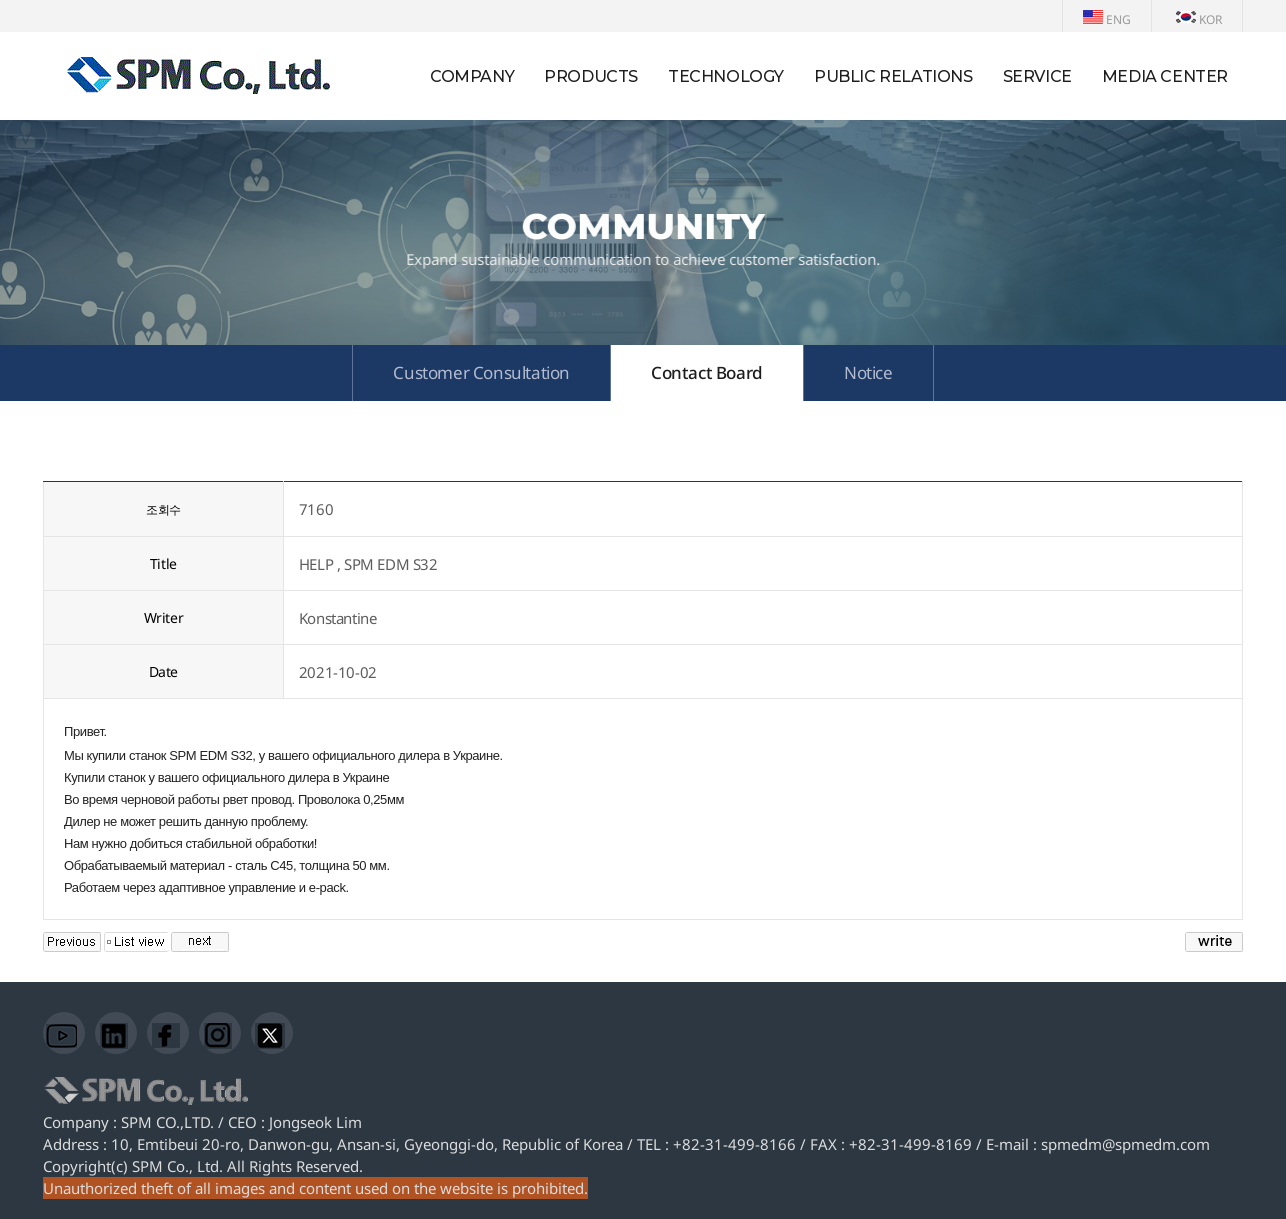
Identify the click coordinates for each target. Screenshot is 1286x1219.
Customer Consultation (481, 372)
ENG (1107, 19)
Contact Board (707, 372)
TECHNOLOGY (726, 76)
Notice (868, 372)
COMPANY (472, 76)
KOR (1199, 19)
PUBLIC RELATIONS (893, 76)
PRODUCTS (591, 76)
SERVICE (1037, 76)
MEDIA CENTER (1165, 76)
